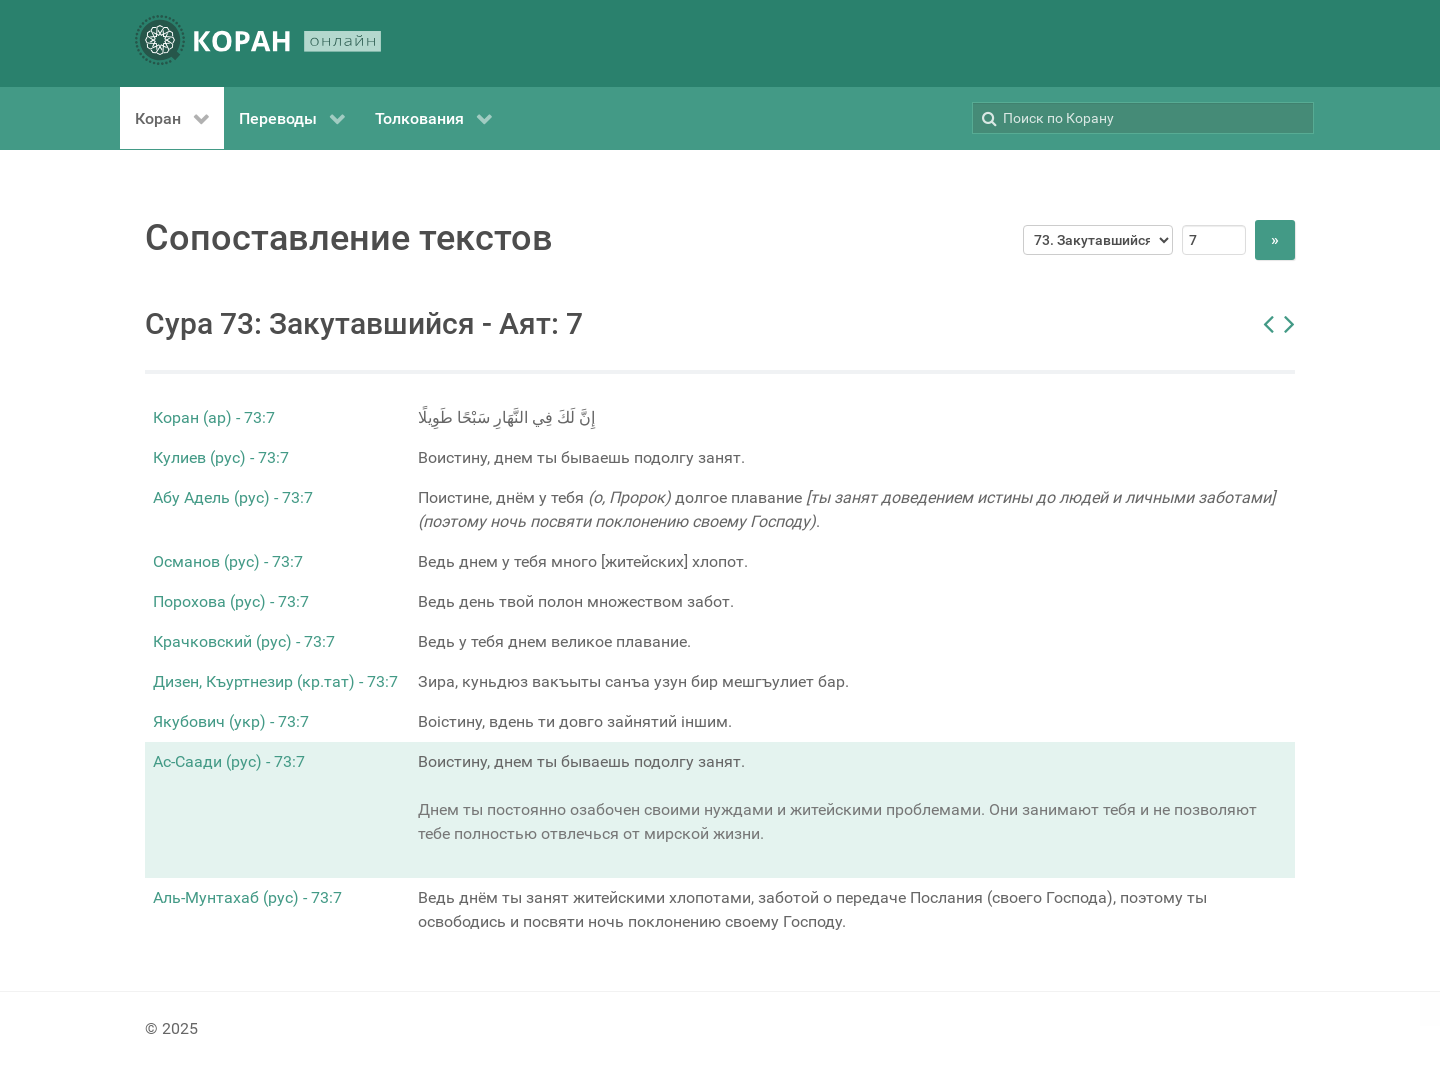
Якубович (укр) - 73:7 (231, 721)
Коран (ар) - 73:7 (214, 417)
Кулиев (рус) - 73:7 (221, 457)
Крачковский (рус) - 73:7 (244, 641)
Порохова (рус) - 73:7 (231, 601)
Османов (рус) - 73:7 (228, 561)
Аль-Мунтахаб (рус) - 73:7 (247, 897)
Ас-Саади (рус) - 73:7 (229, 761)
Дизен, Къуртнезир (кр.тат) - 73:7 (275, 681)
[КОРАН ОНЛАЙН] (258, 43)
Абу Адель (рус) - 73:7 (233, 497)
